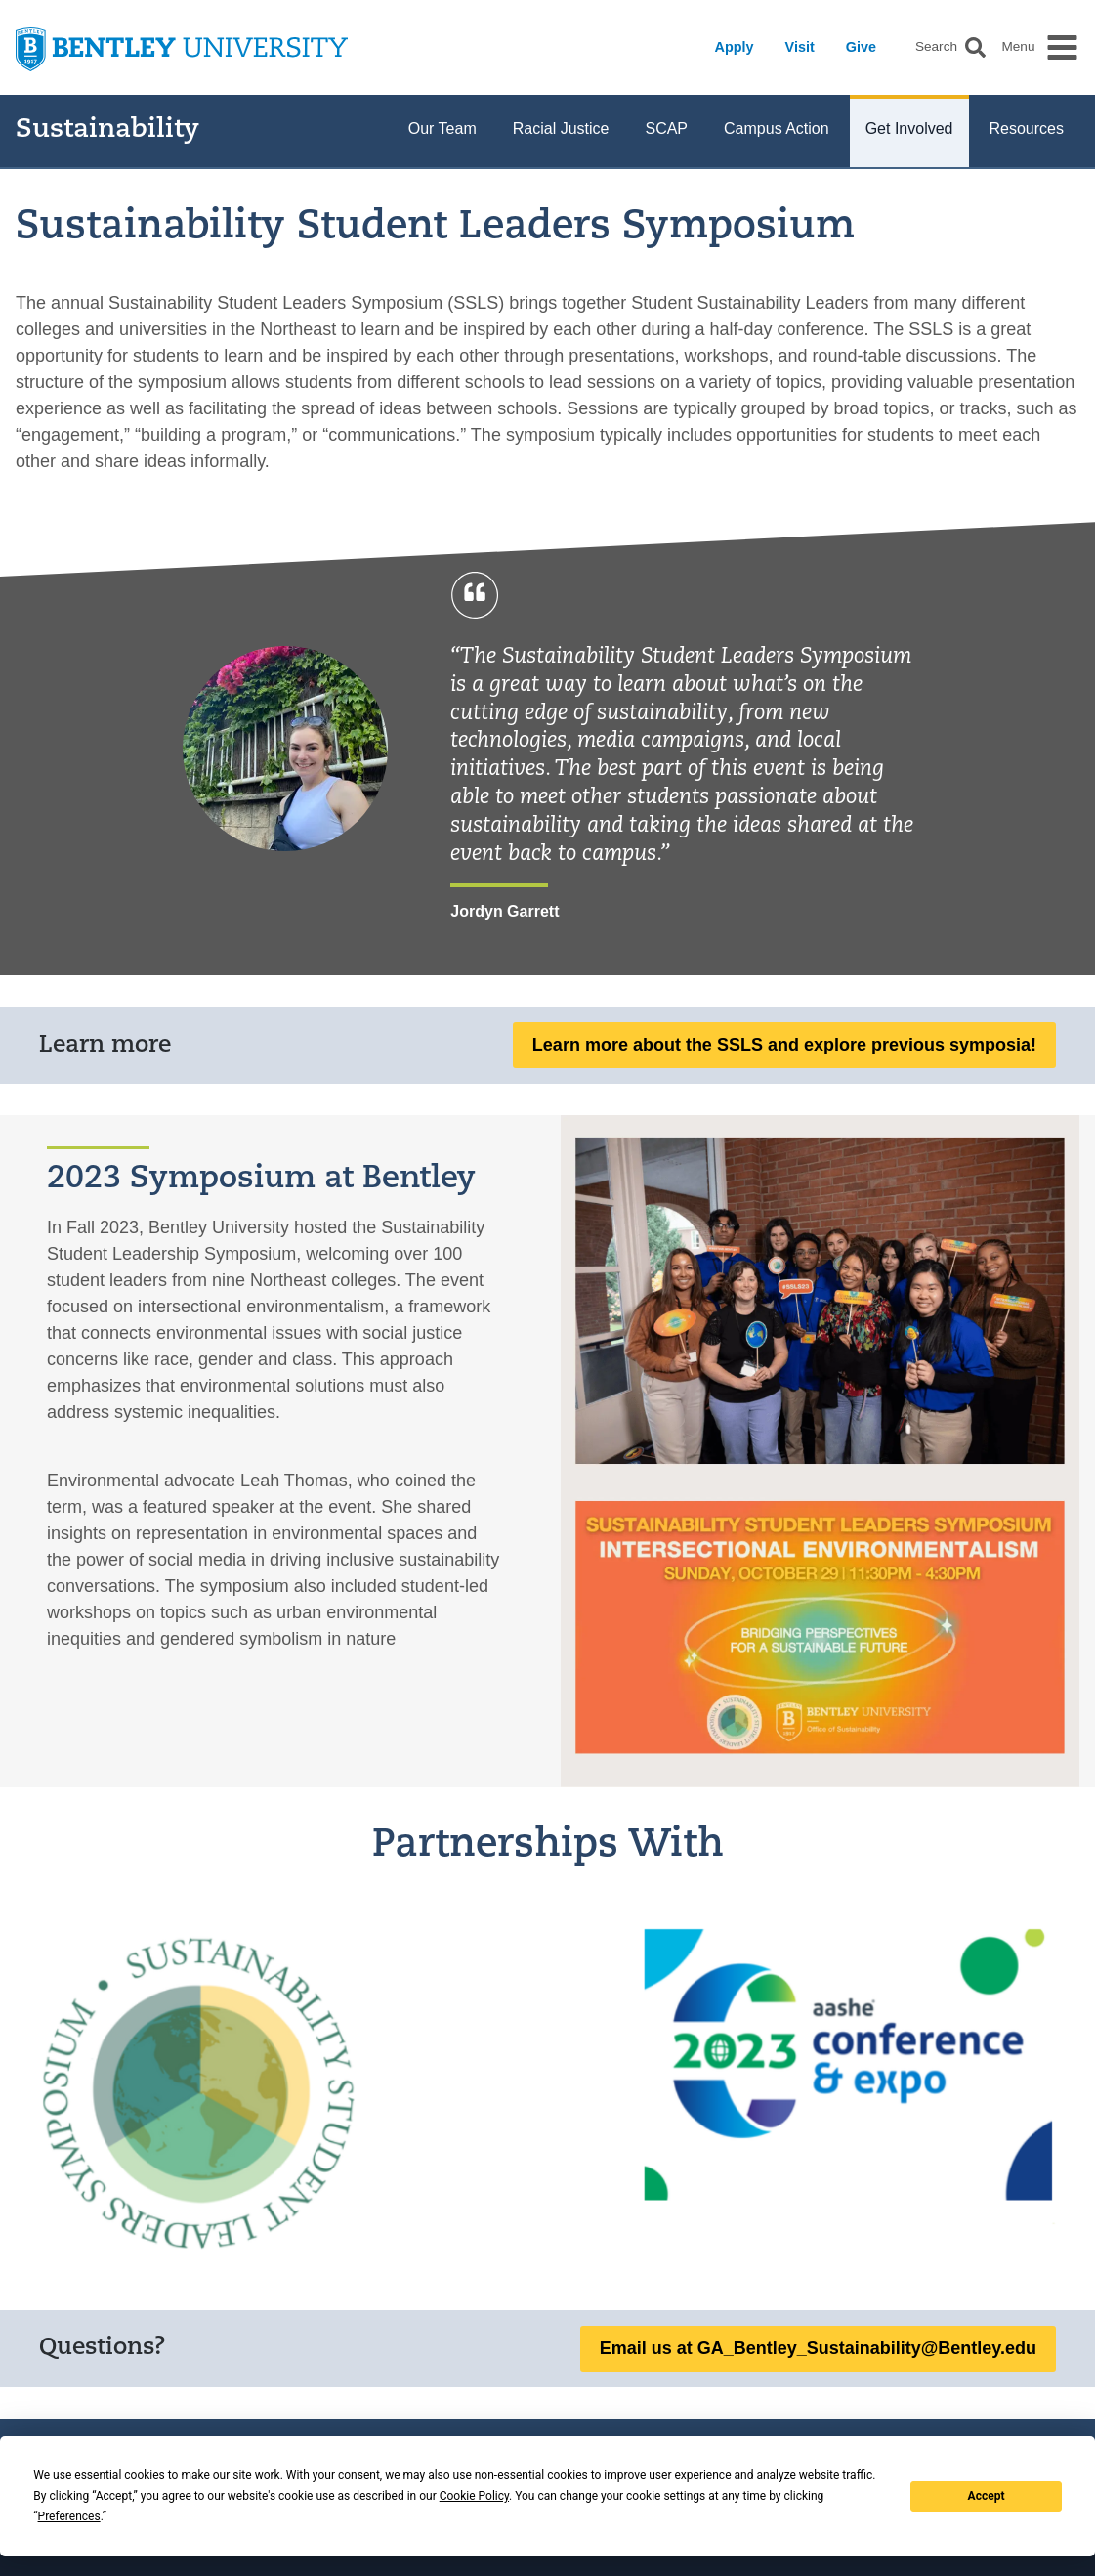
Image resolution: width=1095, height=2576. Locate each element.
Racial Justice (561, 128)
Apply (734, 47)
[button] (975, 47)
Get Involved (909, 128)
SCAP (666, 128)
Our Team (442, 128)
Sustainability (107, 130)
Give (861, 47)
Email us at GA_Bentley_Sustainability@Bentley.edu (818, 2348)
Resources (1027, 128)
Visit (800, 47)
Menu (1017, 47)
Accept (986, 2496)
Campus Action (776, 128)
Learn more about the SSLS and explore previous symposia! (784, 1044)
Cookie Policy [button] (474, 2496)
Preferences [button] (69, 2516)
